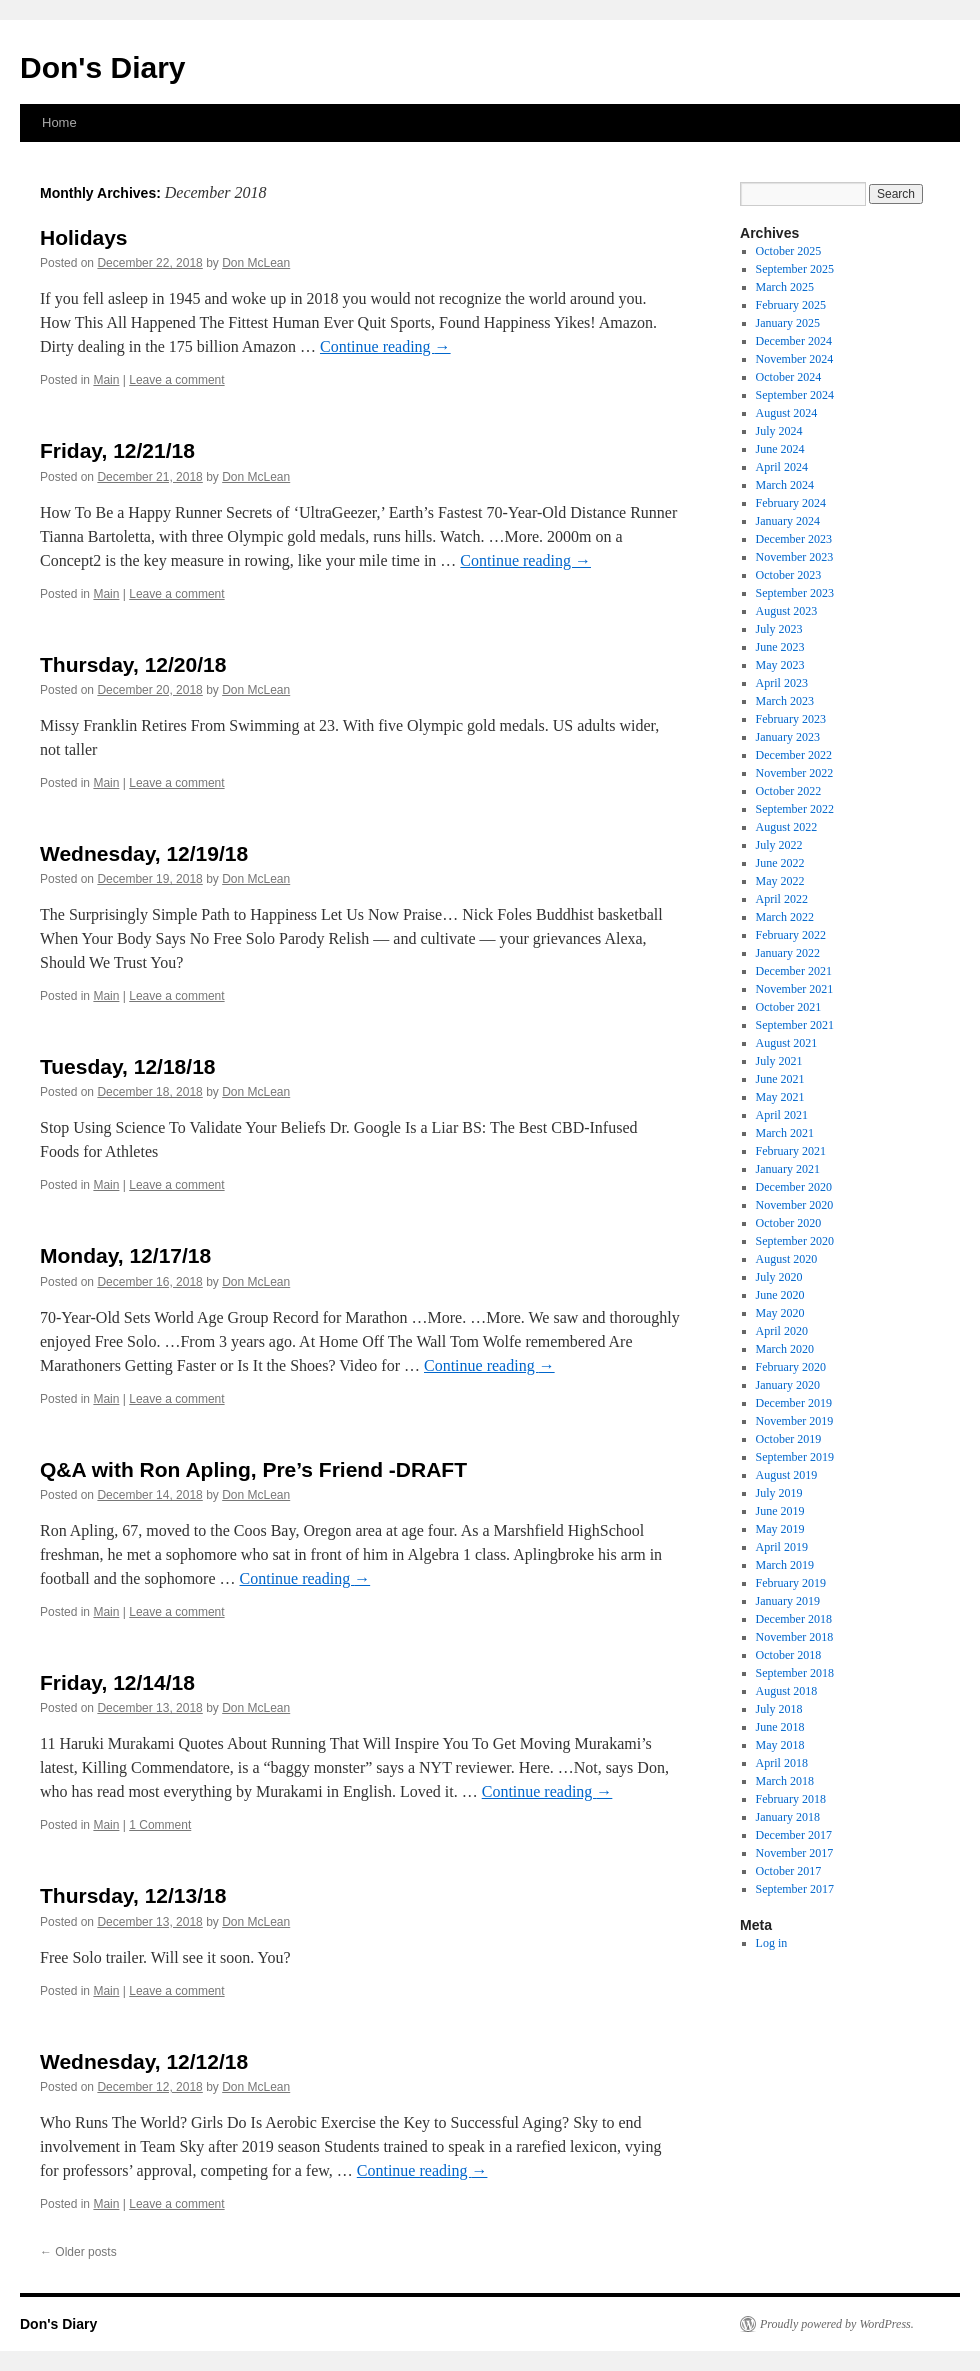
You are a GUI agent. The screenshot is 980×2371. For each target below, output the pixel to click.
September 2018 (795, 1673)
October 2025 (789, 251)
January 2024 (788, 521)
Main (106, 380)
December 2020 (794, 1187)
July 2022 (779, 845)
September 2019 (795, 1457)
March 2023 (785, 701)
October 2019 (789, 1439)
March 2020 (785, 1349)
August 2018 (787, 1691)
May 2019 (780, 1529)
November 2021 (795, 989)
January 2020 (788, 1385)
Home (59, 122)
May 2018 (780, 1745)
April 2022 (782, 899)
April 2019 (782, 1547)
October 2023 (789, 575)
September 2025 (795, 269)
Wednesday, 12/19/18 (144, 853)
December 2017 (794, 1835)
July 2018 (779, 1709)
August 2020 (787, 1259)
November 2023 (795, 557)
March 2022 (785, 917)
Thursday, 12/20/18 (133, 664)
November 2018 (795, 1637)
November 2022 (795, 773)
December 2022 (794, 755)
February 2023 (791, 719)
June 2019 (780, 1511)
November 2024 (795, 359)
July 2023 (779, 629)
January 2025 (788, 323)
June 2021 (780, 1079)
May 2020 (780, 1313)
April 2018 (782, 1763)
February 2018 (791, 1799)
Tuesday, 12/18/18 (128, 1066)
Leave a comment (176, 380)
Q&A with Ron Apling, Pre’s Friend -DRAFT (253, 1469)
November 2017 (795, 1853)
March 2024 (785, 485)
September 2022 (795, 809)
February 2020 (791, 1367)
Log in (772, 1943)
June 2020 (780, 1295)
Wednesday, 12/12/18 (144, 2061)
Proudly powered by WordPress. (837, 2324)
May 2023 (780, 665)
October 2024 (789, 377)
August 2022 (787, 827)
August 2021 (787, 1043)
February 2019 (791, 1583)
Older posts (78, 2252)
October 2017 (789, 1871)
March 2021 (785, 1133)
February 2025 (791, 305)
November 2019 (795, 1421)
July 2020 (779, 1277)
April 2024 (782, 467)
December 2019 (794, 1403)
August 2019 (787, 1475)
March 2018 (785, 1781)
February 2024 (791, 503)
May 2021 (780, 1097)
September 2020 (795, 1241)
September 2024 (795, 395)
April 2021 (782, 1115)
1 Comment (160, 1825)
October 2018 (789, 1655)
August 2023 (787, 611)
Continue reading (385, 346)
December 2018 (794, 1619)
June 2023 (780, 647)
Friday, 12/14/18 (117, 1682)
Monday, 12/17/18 (125, 1255)
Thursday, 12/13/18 (133, 1895)
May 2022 (780, 881)
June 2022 (780, 863)
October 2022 (789, 791)
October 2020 (789, 1223)
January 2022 (788, 953)
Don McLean (256, 263)
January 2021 (788, 1169)
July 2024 (779, 431)
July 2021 (779, 1061)
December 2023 (794, 539)
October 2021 (789, 1007)
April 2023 (782, 683)
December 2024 (794, 341)
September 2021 (795, 1025)
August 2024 (787, 413)
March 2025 (785, 287)
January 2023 (788, 737)
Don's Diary (103, 67)
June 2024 (780, 449)
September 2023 (795, 593)
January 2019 (788, 1601)
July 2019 (779, 1493)
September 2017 (795, 1889)
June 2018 (780, 1727)
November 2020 (795, 1205)
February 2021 (791, 1151)
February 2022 (791, 935)
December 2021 (794, 971)
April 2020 (782, 1331)
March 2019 (785, 1565)
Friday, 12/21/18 (117, 450)
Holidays (84, 237)
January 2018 (788, 1817)
